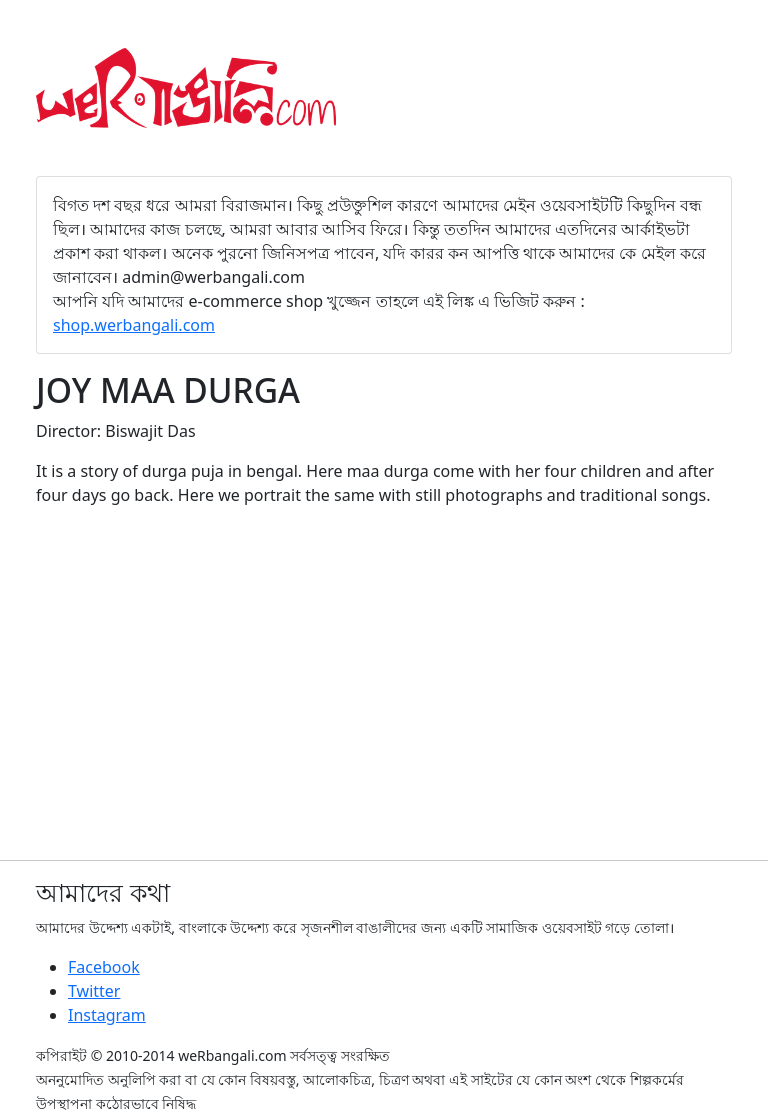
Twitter (94, 991)
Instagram (107, 1015)
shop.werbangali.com (134, 325)
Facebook (104, 967)
